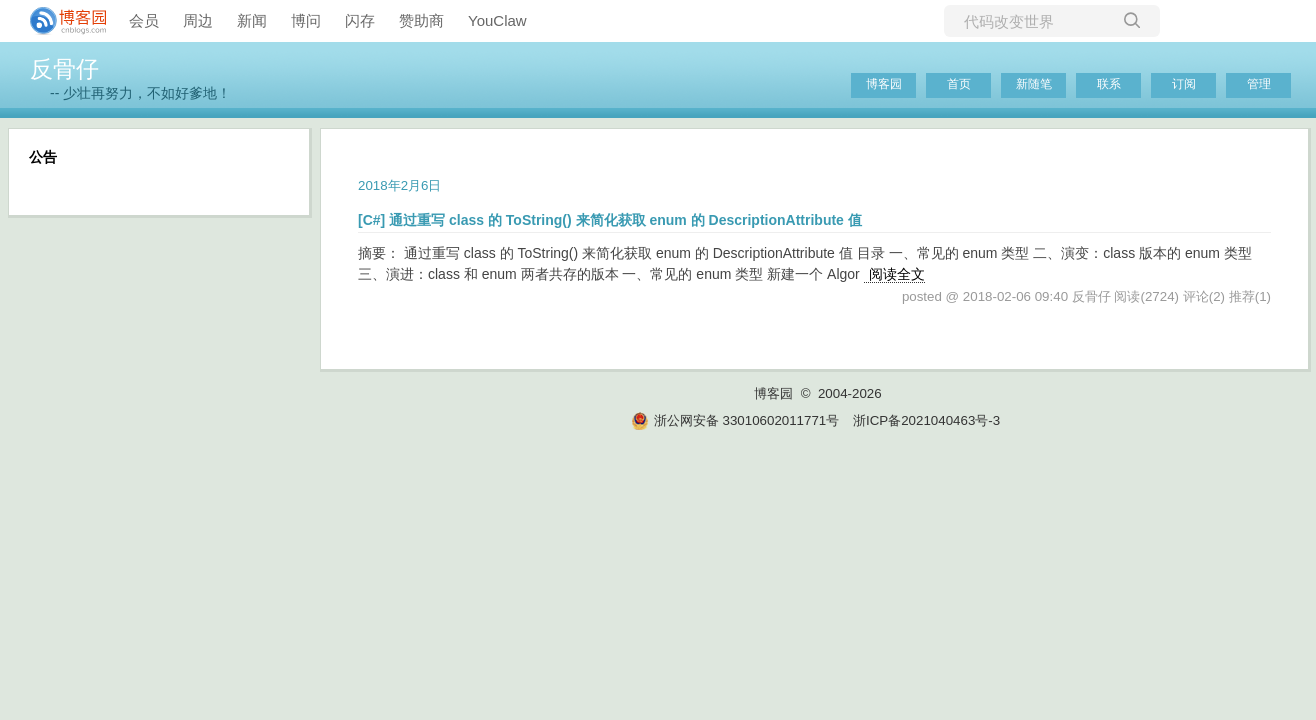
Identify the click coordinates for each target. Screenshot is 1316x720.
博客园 (884, 84)
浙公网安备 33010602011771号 (735, 420)
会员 (144, 20)
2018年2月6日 (399, 185)
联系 (1109, 84)
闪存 (360, 20)
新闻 (252, 20)
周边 (198, 20)
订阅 (1184, 84)
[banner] (60, 21)
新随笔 (1034, 84)
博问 (306, 20)
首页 (959, 84)
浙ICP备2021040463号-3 (926, 420)
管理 (1259, 84)
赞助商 (421, 20)
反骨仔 (64, 69)
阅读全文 (897, 274)
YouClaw (497, 20)
